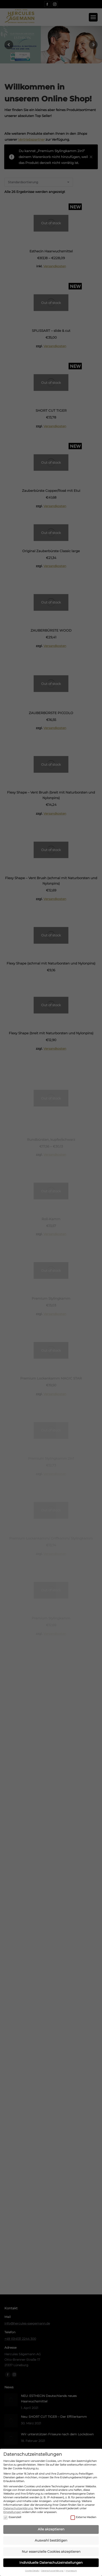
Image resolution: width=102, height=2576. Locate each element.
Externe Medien (83, 2517)
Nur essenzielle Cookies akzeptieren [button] (51, 2551)
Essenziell (12, 2517)
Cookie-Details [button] (32, 2570)
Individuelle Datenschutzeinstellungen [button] (51, 2562)
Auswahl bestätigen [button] (51, 2540)
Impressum (71, 2570)
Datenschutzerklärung (18, 2508)
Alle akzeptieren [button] (51, 2529)
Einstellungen (12, 2512)
